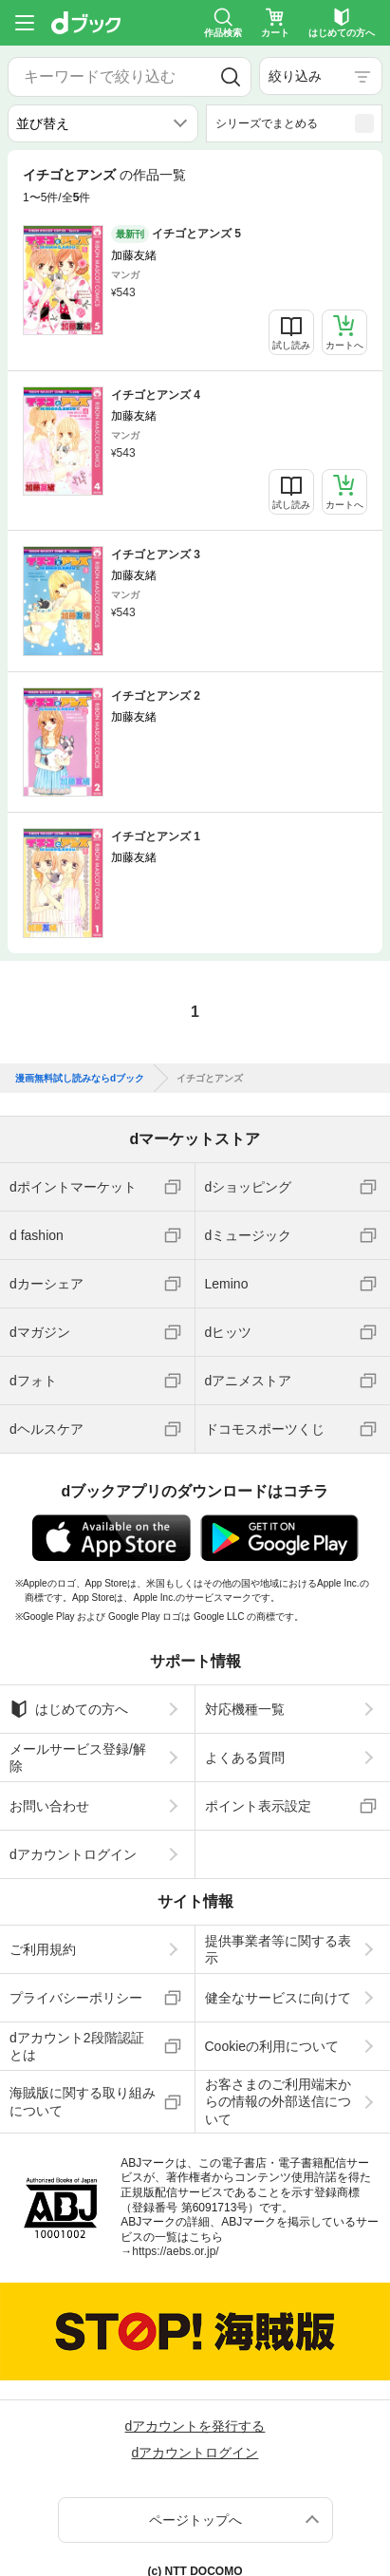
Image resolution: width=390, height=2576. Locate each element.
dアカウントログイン (73, 1854)
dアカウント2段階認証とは (76, 2046)
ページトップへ (195, 2520)
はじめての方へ (68, 1709)
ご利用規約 (42, 1949)
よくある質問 (245, 1757)
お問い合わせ (49, 1806)
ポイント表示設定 (258, 1806)
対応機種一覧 (245, 1709)
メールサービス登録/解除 (77, 1757)
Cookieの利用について (272, 2046)
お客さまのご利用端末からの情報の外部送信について (278, 2101)
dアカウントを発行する (195, 2426)
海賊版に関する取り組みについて (82, 2101)
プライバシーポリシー (75, 1997)
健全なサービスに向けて (278, 1997)
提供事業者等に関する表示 (278, 1949)
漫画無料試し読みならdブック (79, 1078)
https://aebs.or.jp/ (175, 2251)
